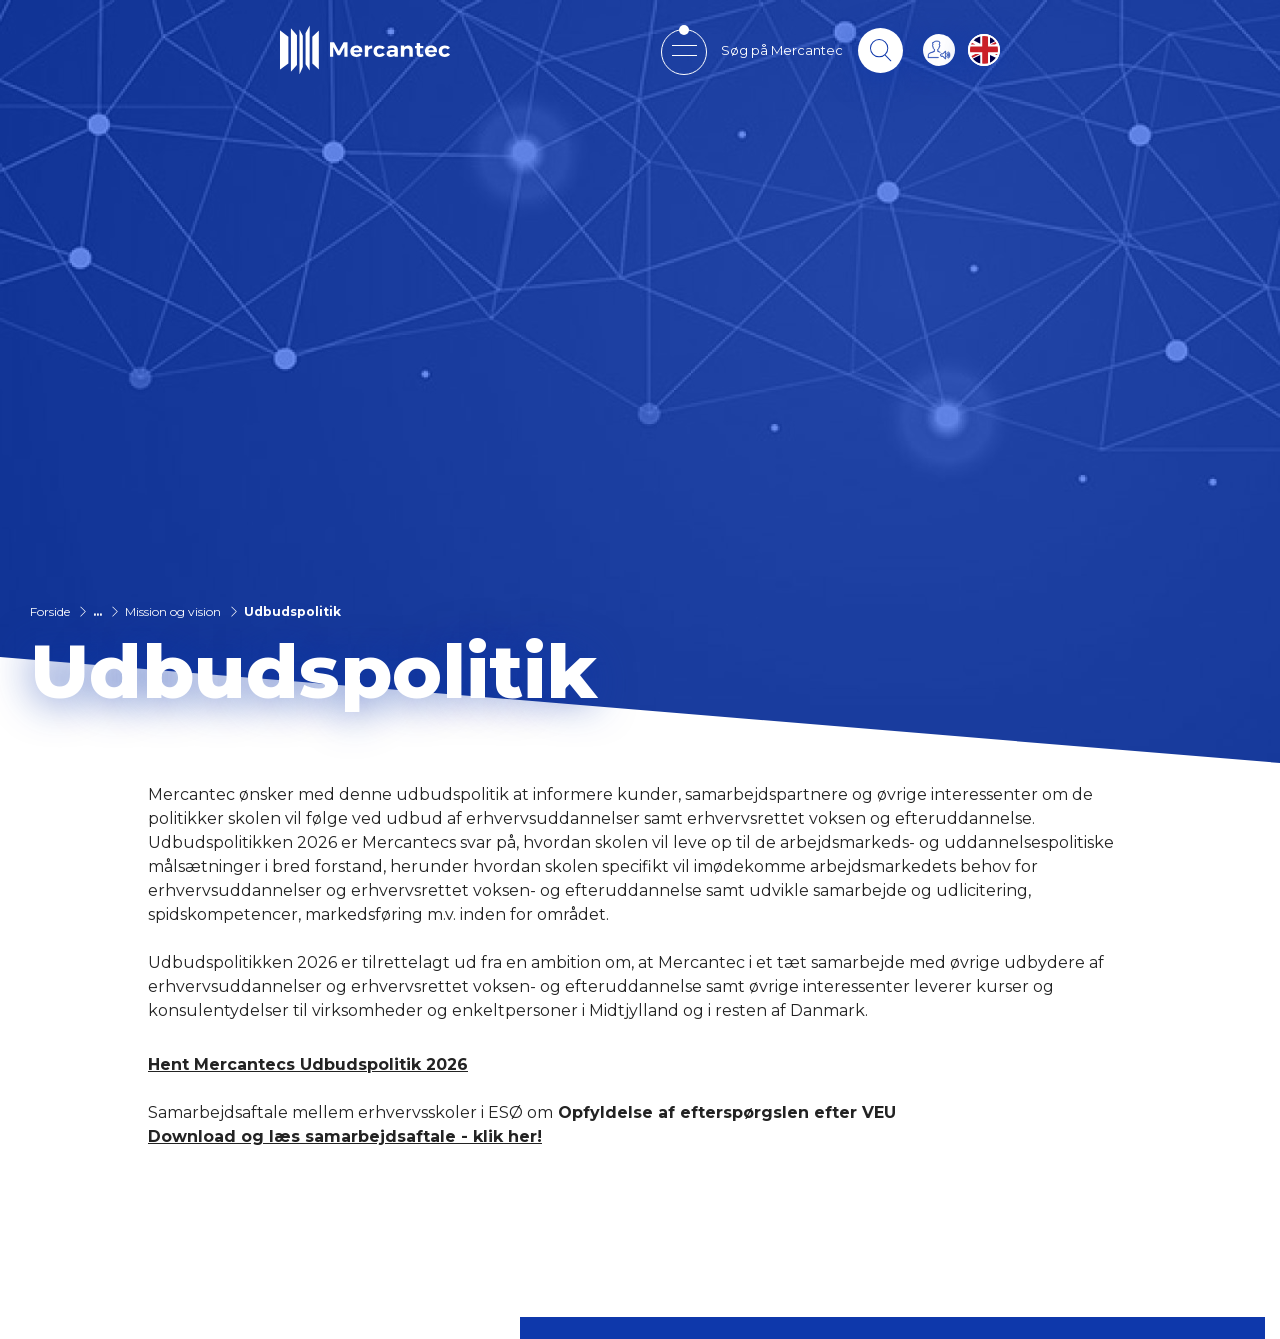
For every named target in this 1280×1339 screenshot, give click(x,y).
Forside (50, 611)
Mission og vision (173, 611)
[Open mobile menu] (683, 50)
